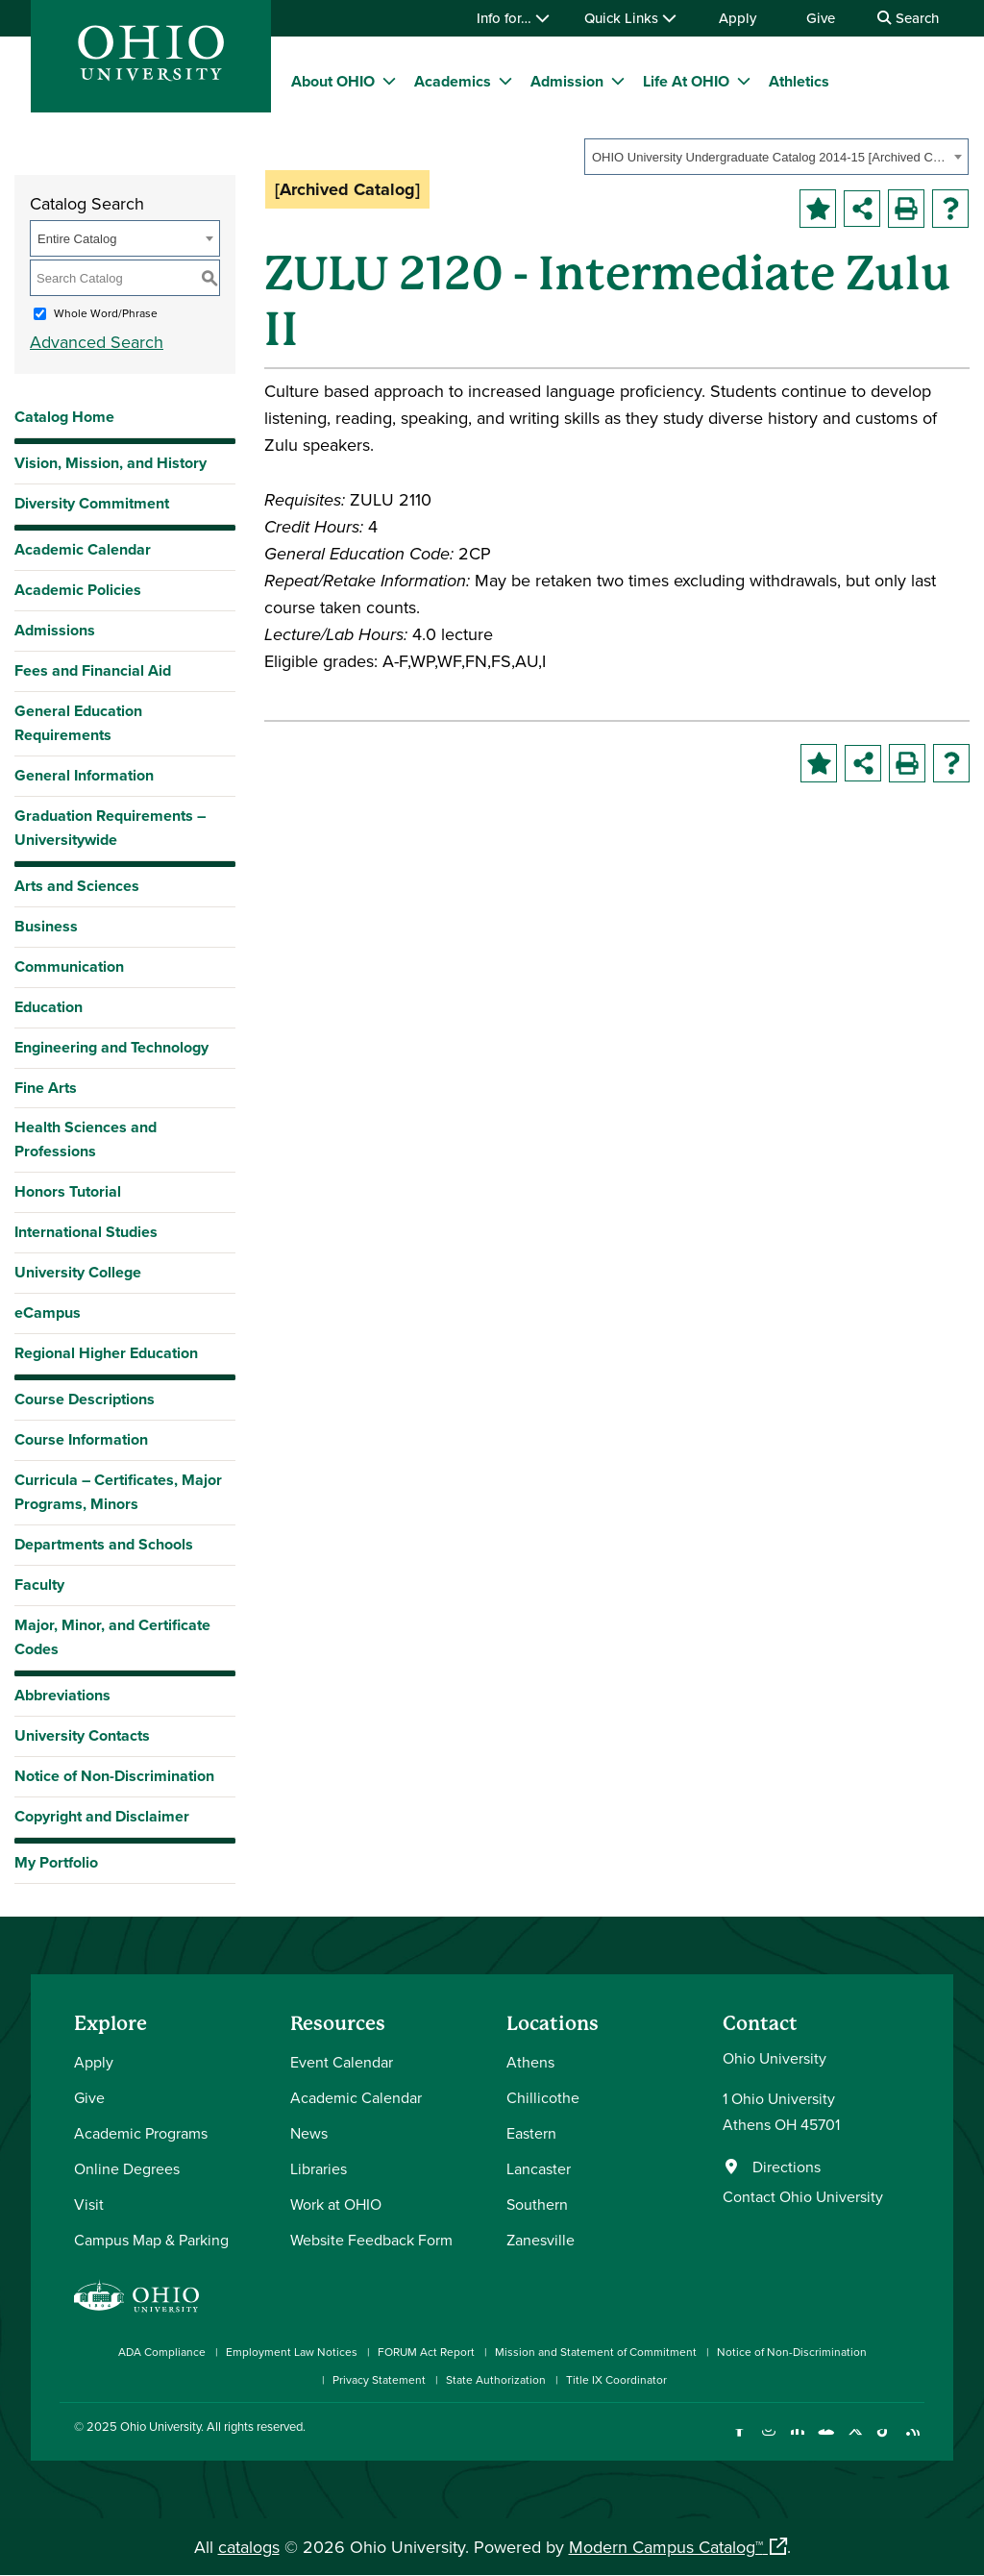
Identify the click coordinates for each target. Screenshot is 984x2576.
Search (908, 18)
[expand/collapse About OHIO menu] (389, 80)
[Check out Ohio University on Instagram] (768, 2441)
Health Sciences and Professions (85, 1139)
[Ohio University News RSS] (912, 2441)
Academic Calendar (82, 549)
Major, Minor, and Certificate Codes (112, 1637)
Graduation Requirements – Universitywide (110, 828)
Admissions (54, 630)
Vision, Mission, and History (110, 463)
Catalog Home (64, 417)
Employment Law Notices (291, 2351)
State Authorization (496, 2379)
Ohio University (160, 2426)
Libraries (318, 2168)
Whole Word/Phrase (106, 313)
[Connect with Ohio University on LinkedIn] (797, 2441)
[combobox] (776, 156)
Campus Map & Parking (151, 2239)
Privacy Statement (379, 2379)
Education (48, 1007)
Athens (530, 2061)
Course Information (81, 1439)
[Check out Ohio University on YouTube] (826, 2441)
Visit (89, 2204)
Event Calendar (341, 2061)
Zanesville (540, 2239)
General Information (84, 775)
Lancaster (538, 2168)
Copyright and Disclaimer (101, 1816)
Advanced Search (96, 342)
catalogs (249, 2547)
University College (77, 1272)
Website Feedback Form (371, 2239)
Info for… (513, 18)
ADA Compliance (162, 2351)
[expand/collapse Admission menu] (617, 80)
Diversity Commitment (91, 503)
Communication (69, 966)
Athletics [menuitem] (799, 81)
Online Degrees (127, 2168)
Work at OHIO (335, 2204)
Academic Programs (141, 2132)
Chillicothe (542, 2097)
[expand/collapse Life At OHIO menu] (743, 80)
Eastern (531, 2132)
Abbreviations (62, 1695)
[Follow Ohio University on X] (855, 2441)
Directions (786, 2166)
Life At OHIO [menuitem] (686, 81)
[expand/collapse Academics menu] (505, 80)
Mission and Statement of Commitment (596, 2351)
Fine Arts (45, 1088)
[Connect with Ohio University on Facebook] (739, 2441)
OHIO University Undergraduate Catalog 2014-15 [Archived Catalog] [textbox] (770, 157)
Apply (737, 18)
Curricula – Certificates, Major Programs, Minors (118, 1492)
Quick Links (630, 18)
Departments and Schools (103, 1544)
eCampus (47, 1312)
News (309, 2132)
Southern (537, 2204)
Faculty (39, 1584)
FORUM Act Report (426, 2351)
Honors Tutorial (67, 1191)
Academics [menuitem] (452, 81)
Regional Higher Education (106, 1353)
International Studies (86, 1232)
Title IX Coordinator (616, 2379)
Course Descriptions (84, 1399)
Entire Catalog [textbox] (76, 239)
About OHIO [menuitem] (333, 81)
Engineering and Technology (111, 1047)
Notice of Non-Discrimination (114, 1776)
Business (46, 926)
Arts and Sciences (76, 886)
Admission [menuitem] (566, 81)
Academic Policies (77, 590)
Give (820, 18)
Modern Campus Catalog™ (666, 2547)
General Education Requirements (78, 723)
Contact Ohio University (803, 2196)
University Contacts (82, 1735)
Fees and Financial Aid (92, 670)
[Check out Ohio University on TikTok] (884, 2441)
